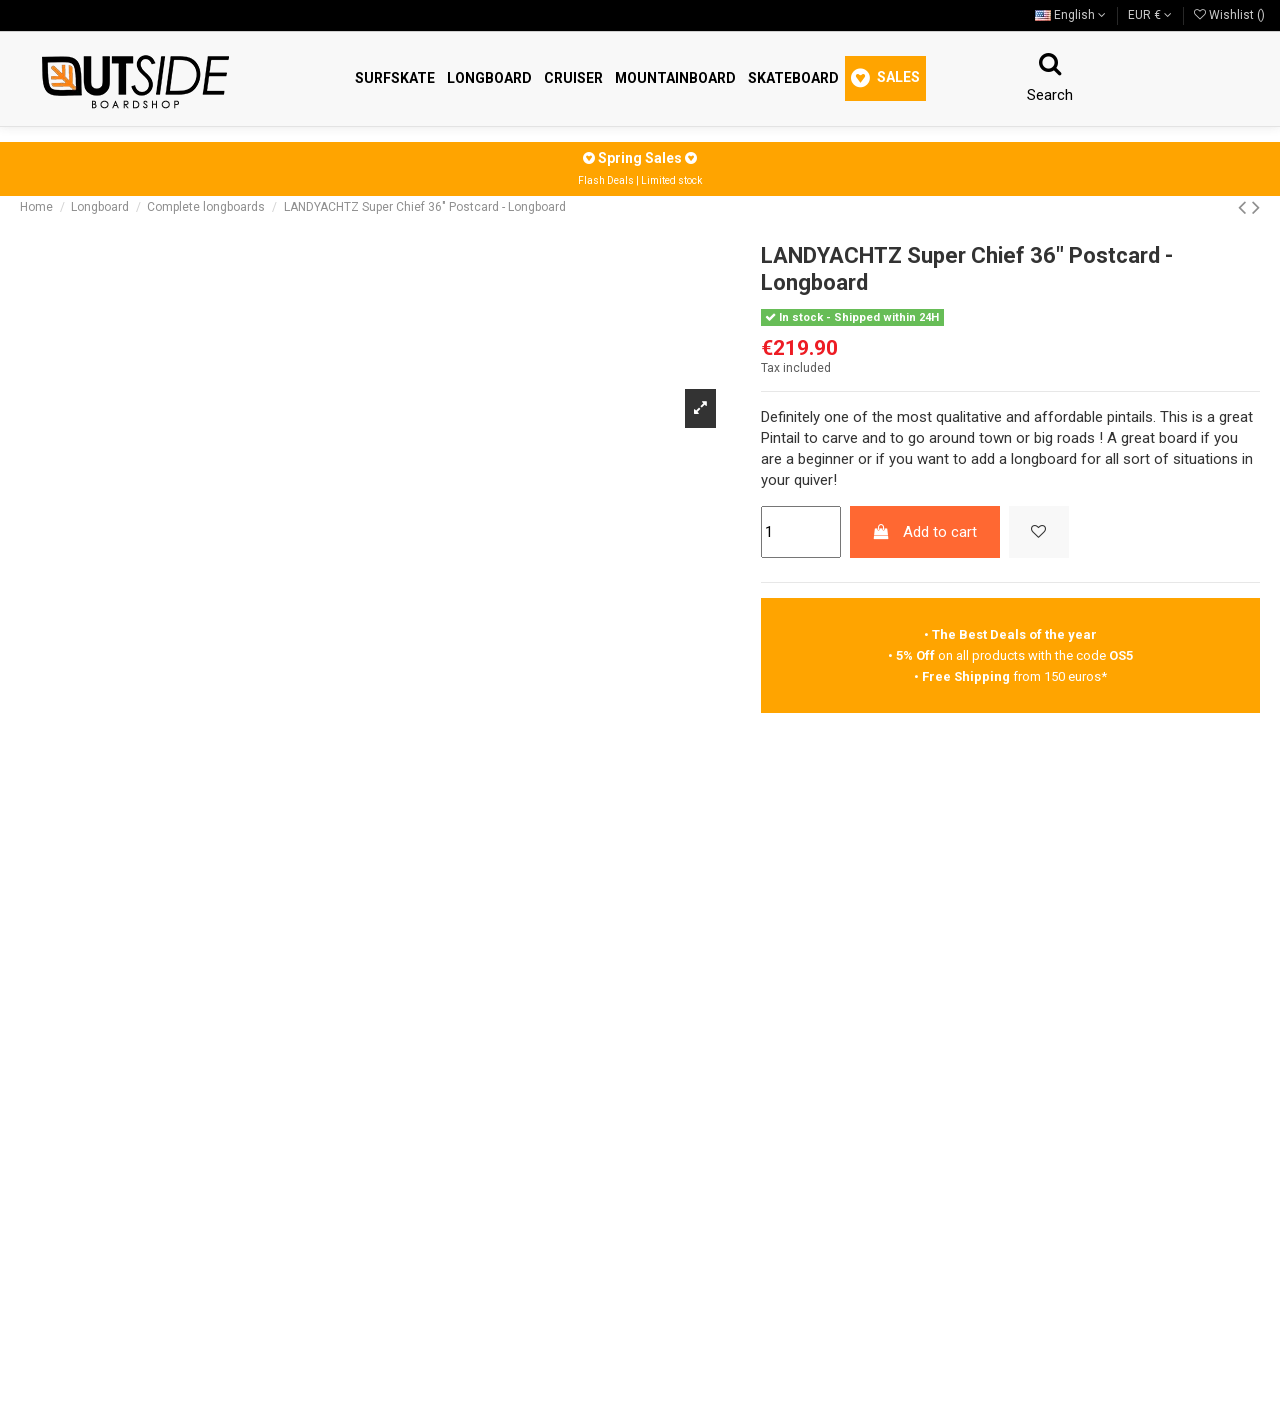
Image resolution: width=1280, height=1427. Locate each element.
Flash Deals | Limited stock (640, 180)
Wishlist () (1229, 15)
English (1070, 15)
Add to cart (924, 532)
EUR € (1150, 15)
